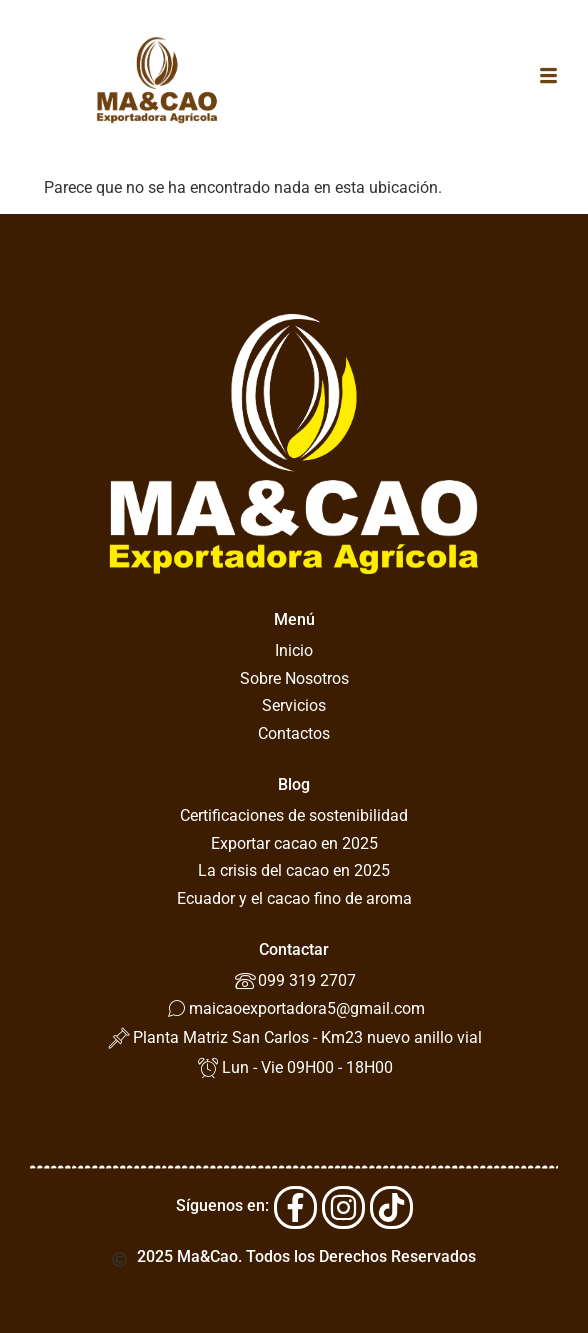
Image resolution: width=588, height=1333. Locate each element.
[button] (548, 76)
